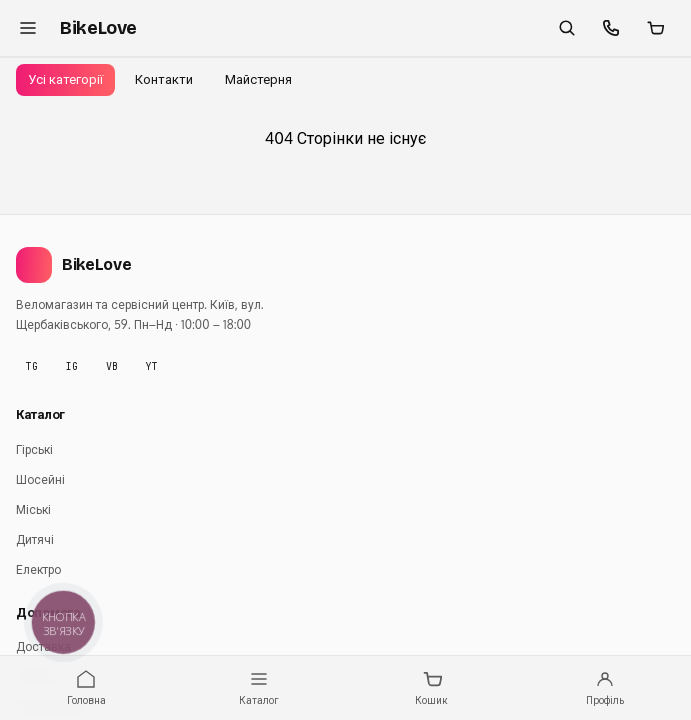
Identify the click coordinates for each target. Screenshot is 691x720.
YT (152, 366)
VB (112, 366)
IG (72, 366)
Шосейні (40, 479)
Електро (38, 569)
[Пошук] (567, 28)
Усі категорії (65, 79)
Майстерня (258, 79)
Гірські (34, 449)
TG (32, 366)
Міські (33, 509)
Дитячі (35, 539)
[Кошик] (655, 28)
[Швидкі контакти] (611, 28)
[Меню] (28, 28)
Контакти (164, 79)
